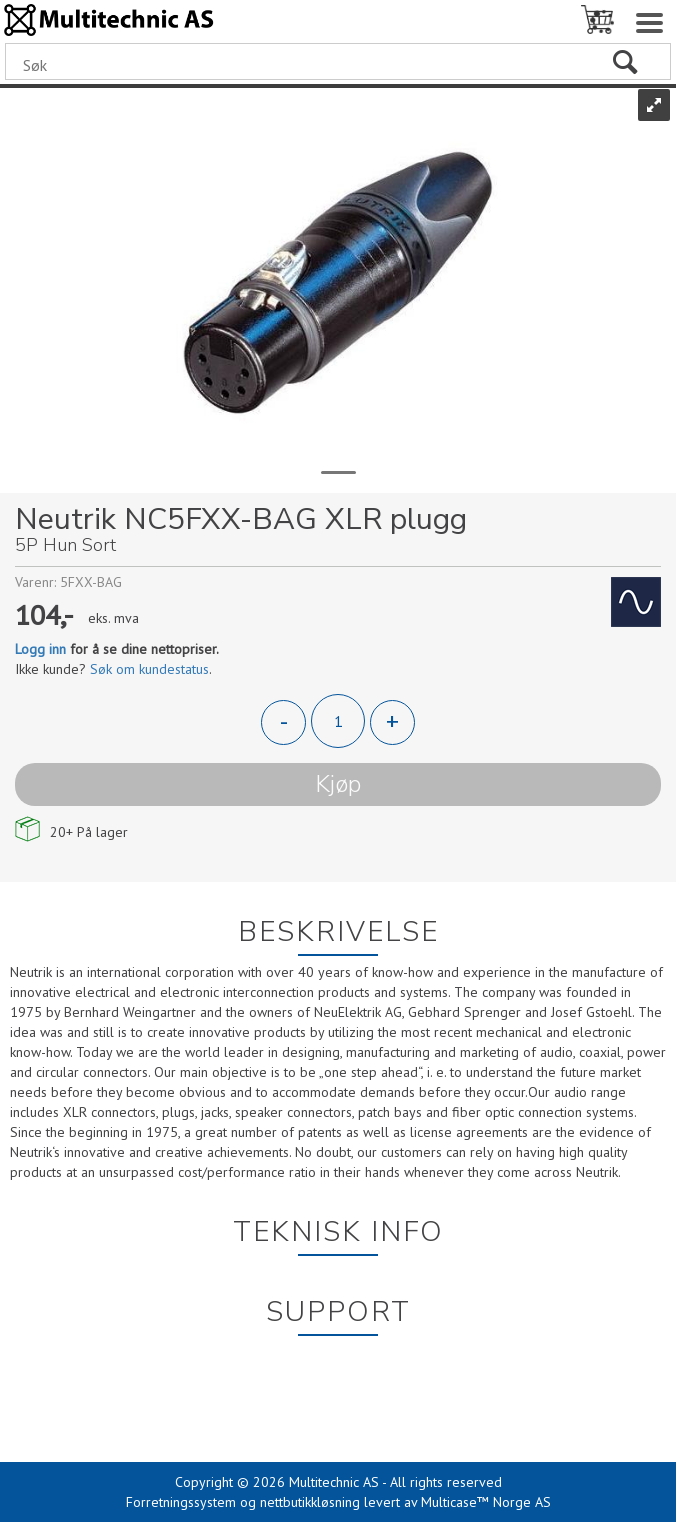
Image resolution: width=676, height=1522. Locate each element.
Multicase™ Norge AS (486, 1502)
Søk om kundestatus (149, 669)
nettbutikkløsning (310, 1502)
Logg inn (40, 649)
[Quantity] (338, 721)
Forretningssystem (181, 1502)
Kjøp (338, 784)
